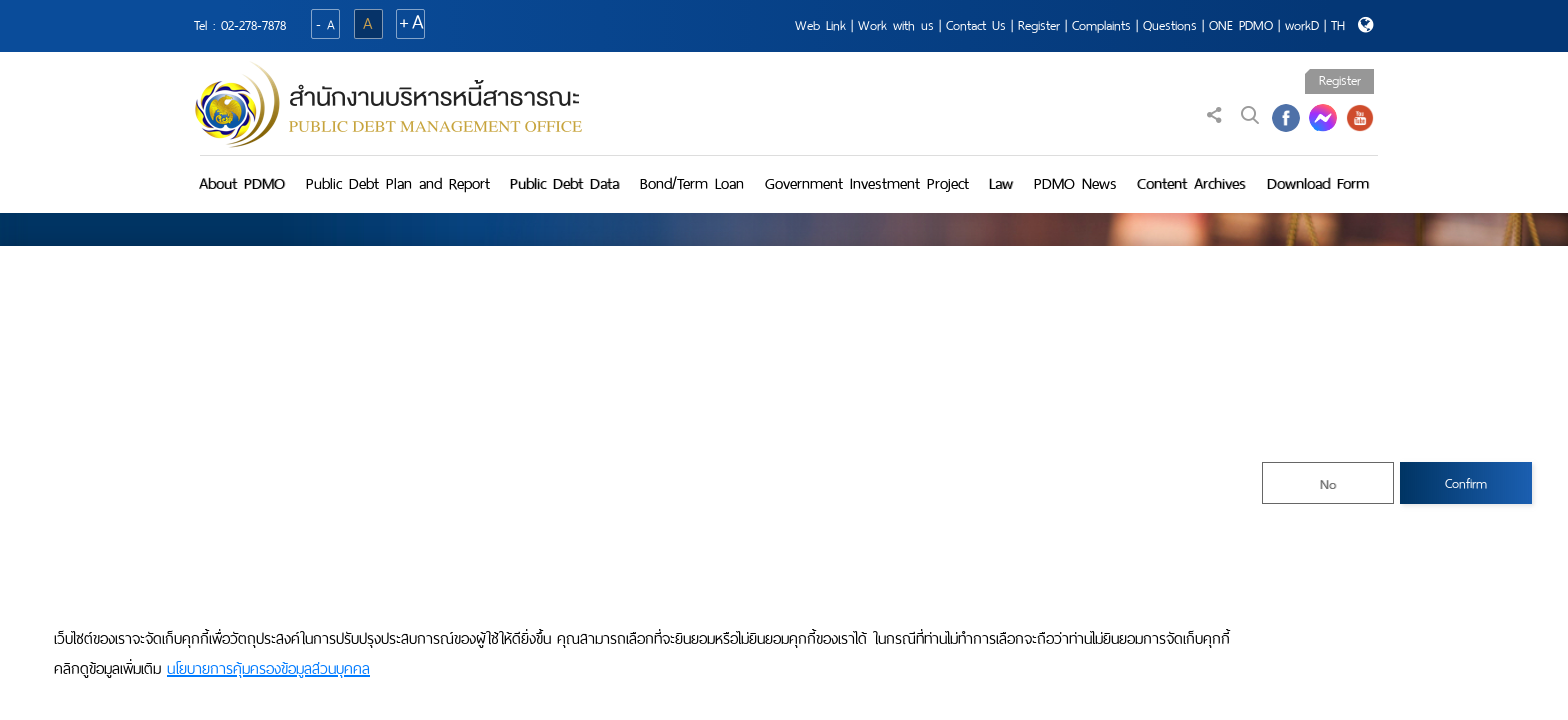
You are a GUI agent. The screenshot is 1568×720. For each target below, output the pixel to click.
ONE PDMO (1241, 25)
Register (1039, 25)
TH (1338, 25)
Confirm (1466, 483)
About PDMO (242, 183)
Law (1001, 183)
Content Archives (1191, 183)
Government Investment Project (867, 183)
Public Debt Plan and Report (398, 183)
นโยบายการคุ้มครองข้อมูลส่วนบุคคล (268, 669)
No (1328, 484)
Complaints (1101, 25)
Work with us (896, 25)
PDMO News (1075, 183)
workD (1302, 25)
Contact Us (976, 25)
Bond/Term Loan (692, 183)
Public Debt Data (564, 183)
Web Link (820, 25)
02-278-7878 (253, 25)
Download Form (1318, 183)
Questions (1170, 25)
